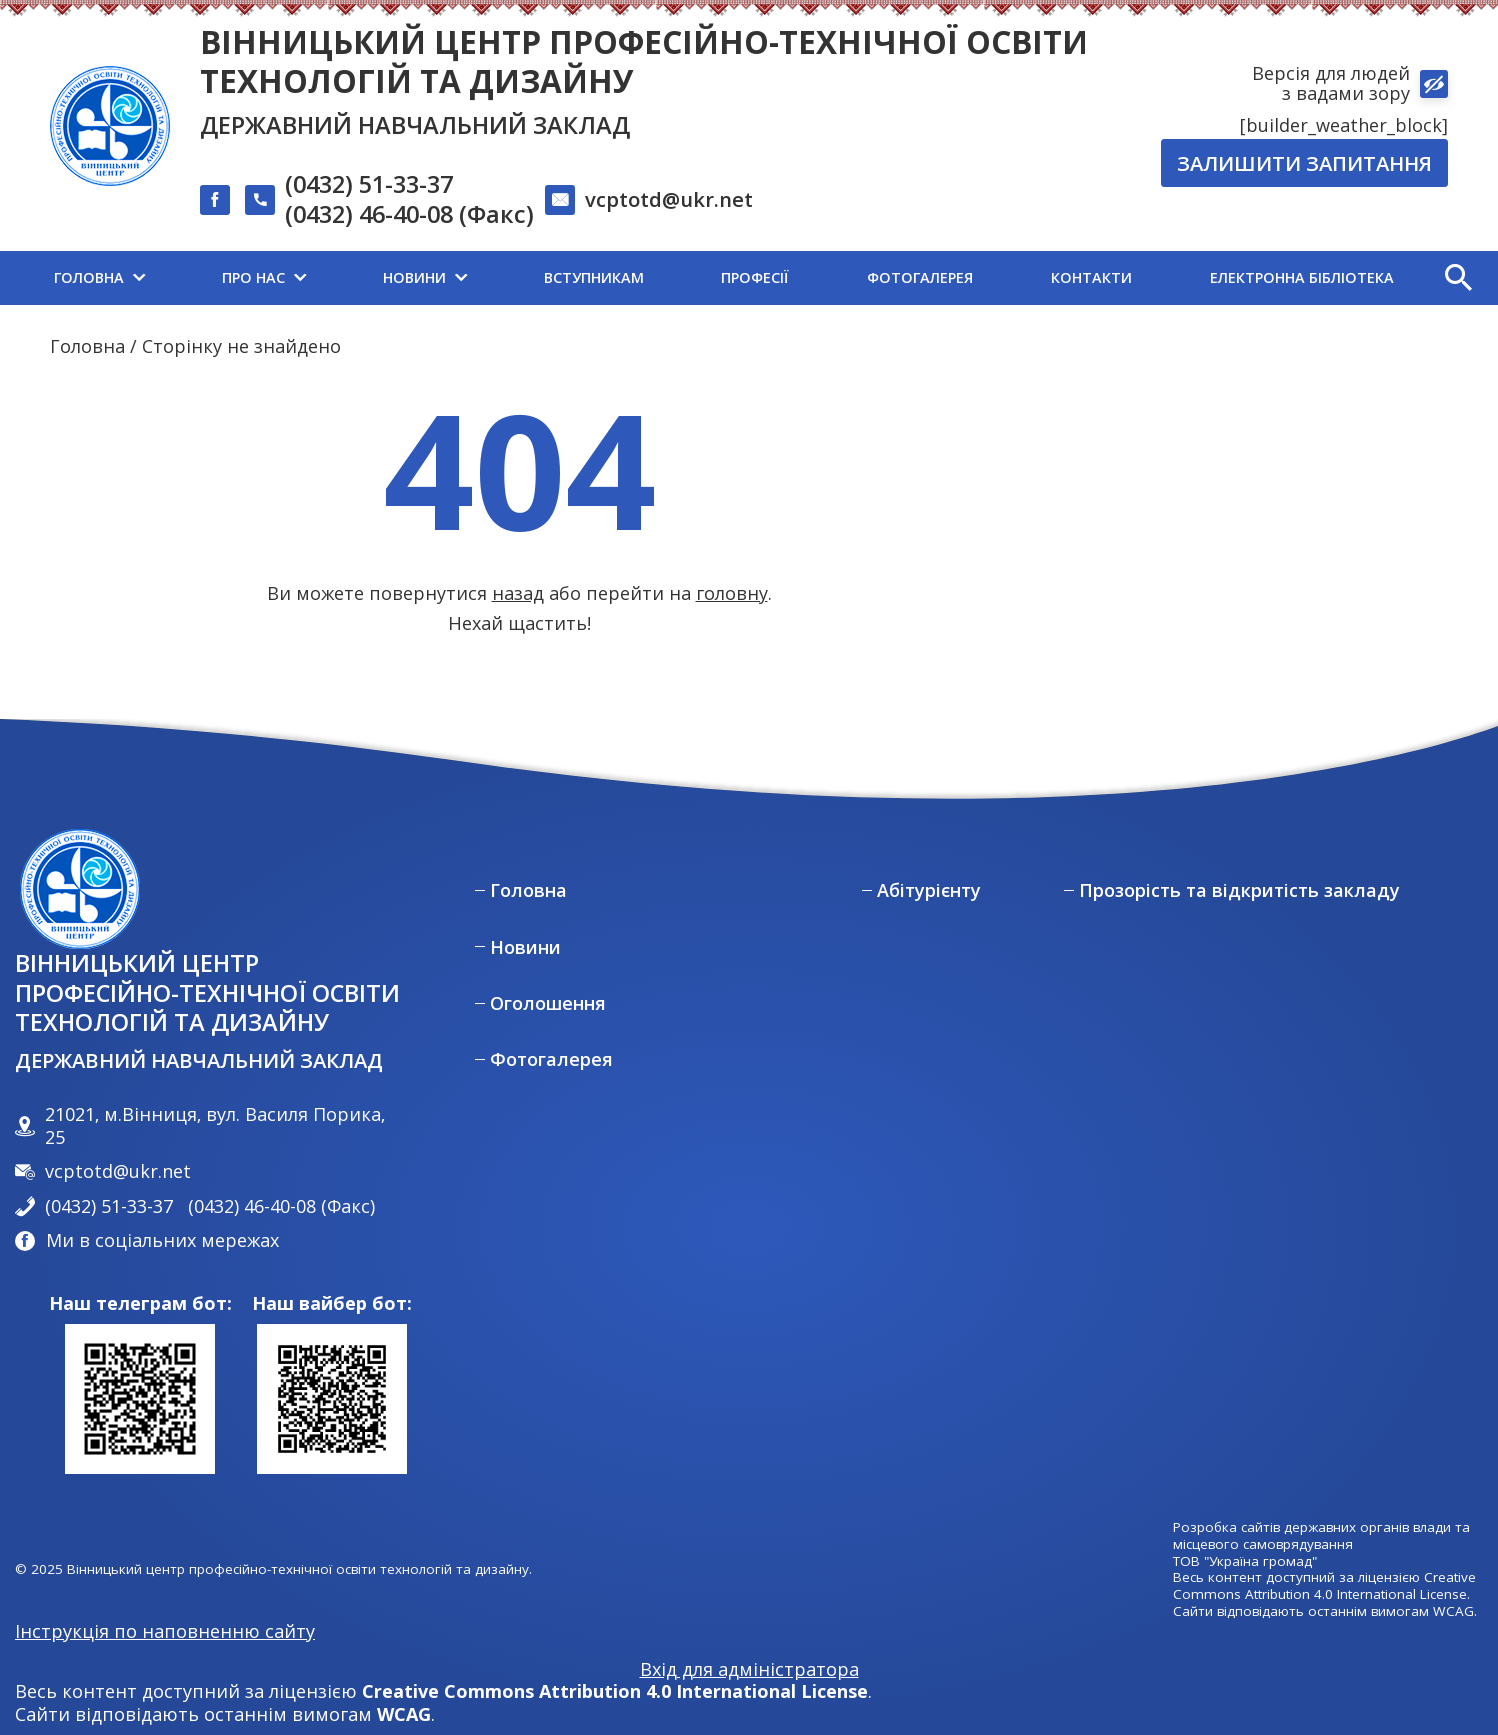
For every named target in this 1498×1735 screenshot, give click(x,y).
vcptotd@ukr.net (669, 199)
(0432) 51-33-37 (369, 185)
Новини (525, 947)
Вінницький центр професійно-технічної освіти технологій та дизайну (644, 61)
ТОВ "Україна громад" (1245, 1561)
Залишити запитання (1304, 163)
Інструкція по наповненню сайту (165, 1631)
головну (732, 593)
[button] (1458, 278)
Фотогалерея (551, 1059)
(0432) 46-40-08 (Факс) (409, 215)
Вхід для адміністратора (749, 1669)
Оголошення (548, 1003)
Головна (87, 346)
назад (518, 593)
